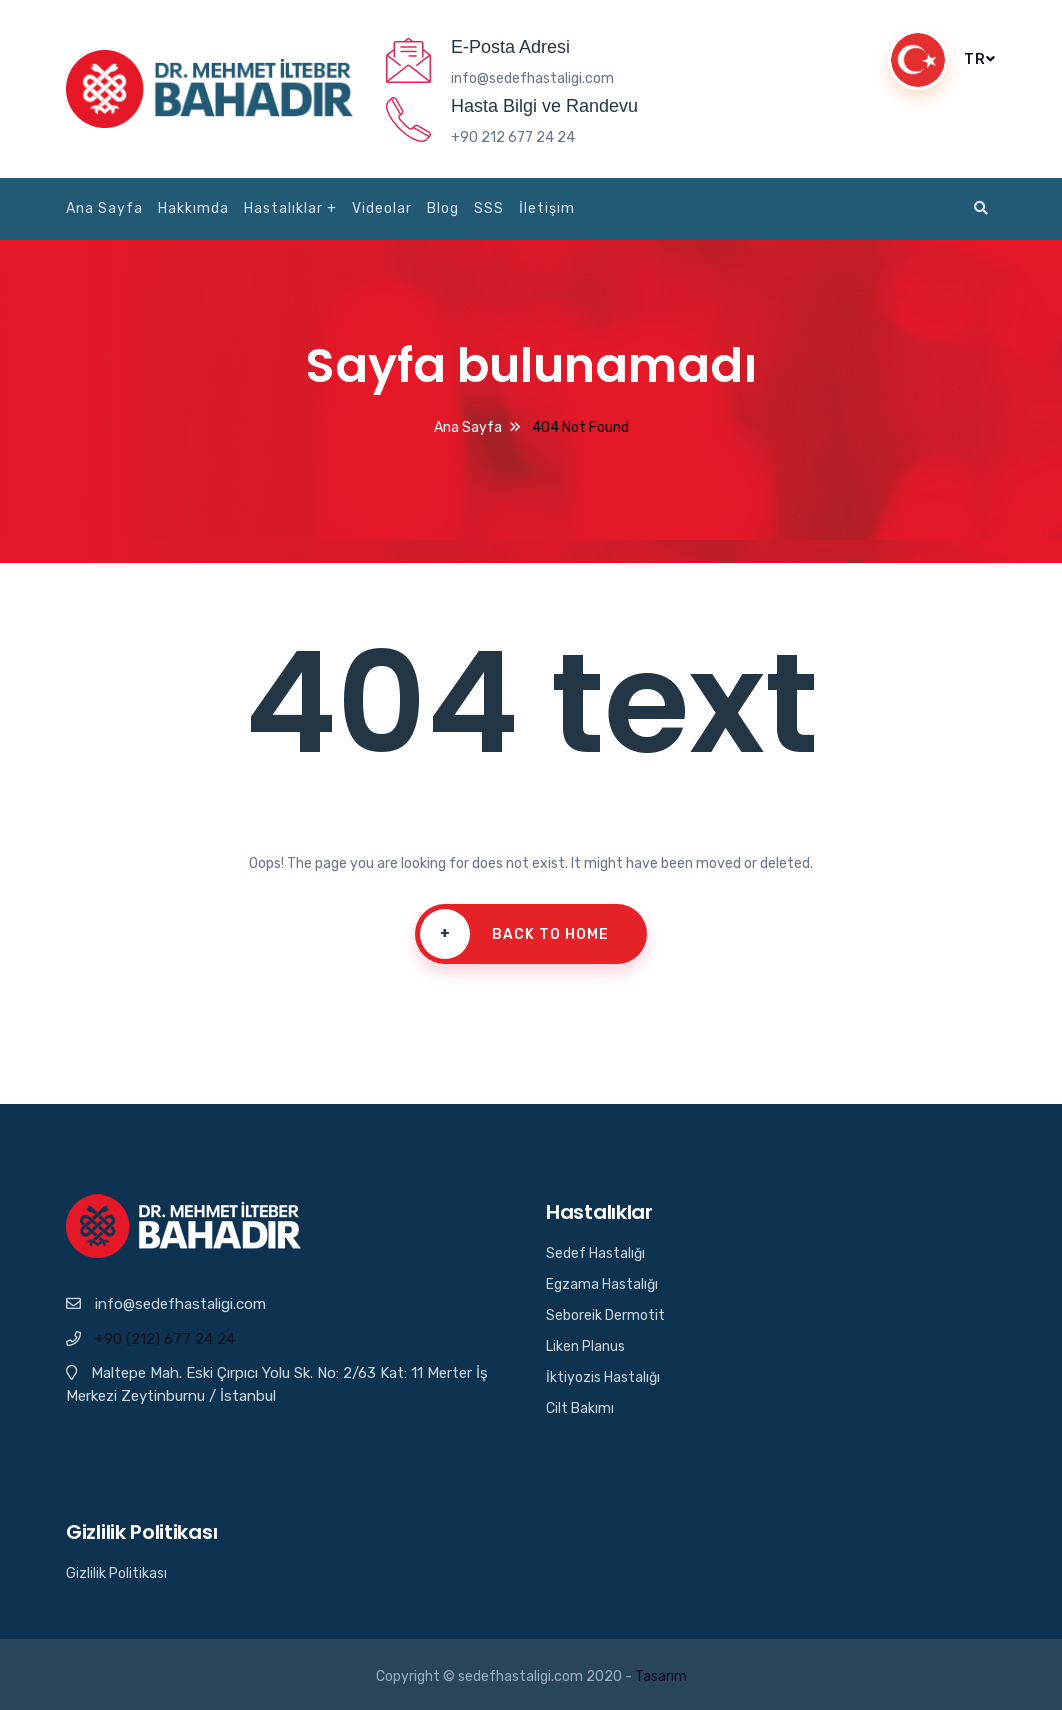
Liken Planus (585, 1346)
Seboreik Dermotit (605, 1315)
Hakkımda (193, 208)
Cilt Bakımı (580, 1408)
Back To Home (509, 934)
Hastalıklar (283, 208)
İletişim (547, 208)
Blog (443, 208)
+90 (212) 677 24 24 (165, 1339)
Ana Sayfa (104, 208)
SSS (489, 208)
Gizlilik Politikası (116, 1573)
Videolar (382, 208)
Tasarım (661, 1676)
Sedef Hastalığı (595, 1253)
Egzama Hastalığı (602, 1284)
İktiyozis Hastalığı (603, 1377)
